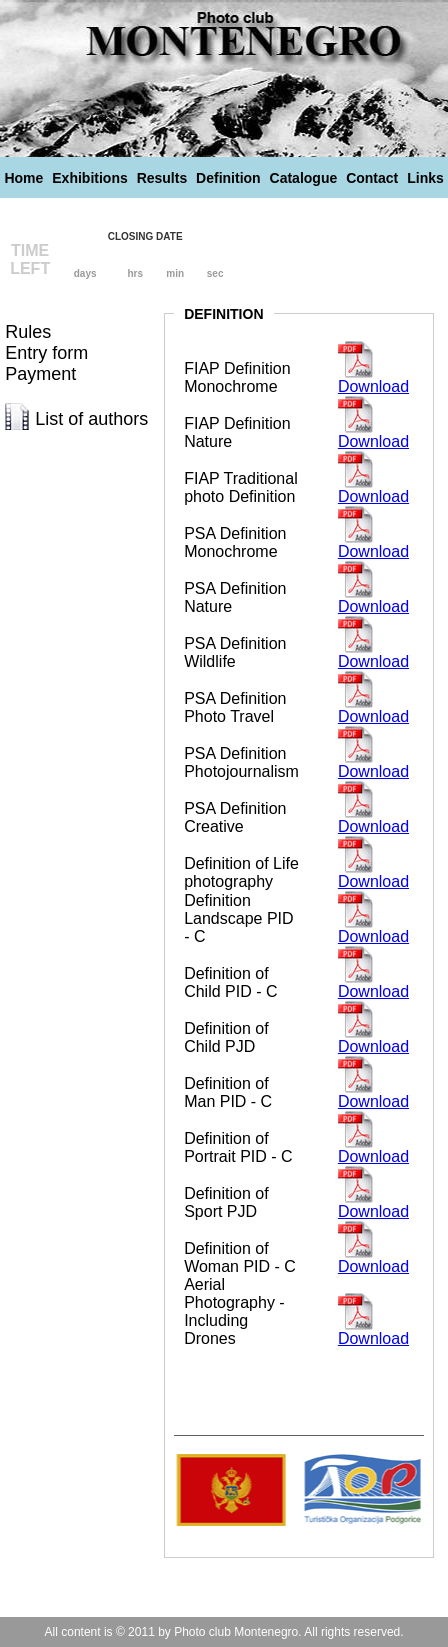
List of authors (91, 419)
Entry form (46, 353)
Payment (40, 374)
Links (425, 178)
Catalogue (304, 178)
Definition (228, 178)
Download (373, 386)
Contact (372, 178)
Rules (28, 332)
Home (23, 178)
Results (162, 178)
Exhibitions (89, 178)
